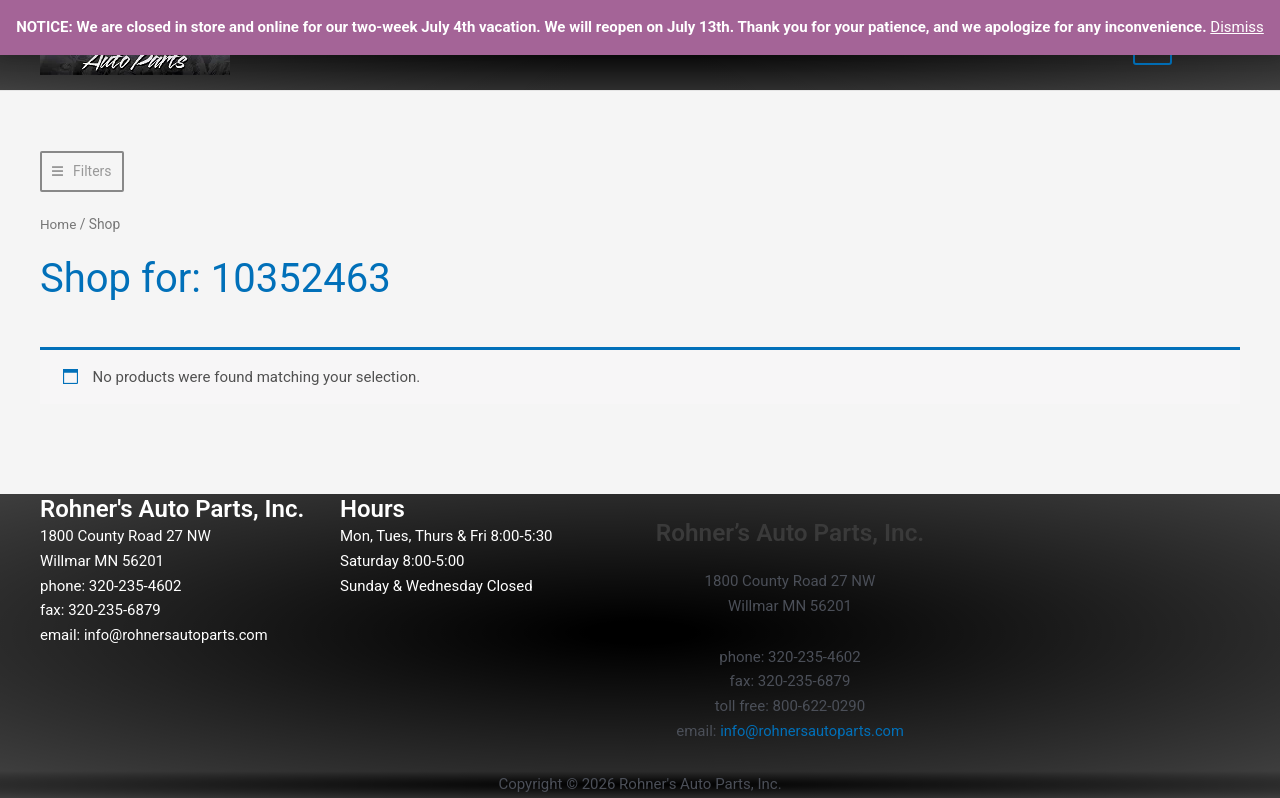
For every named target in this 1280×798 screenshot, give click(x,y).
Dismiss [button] (1237, 27)
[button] (82, 171)
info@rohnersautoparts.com (178, 635)
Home (58, 224)
